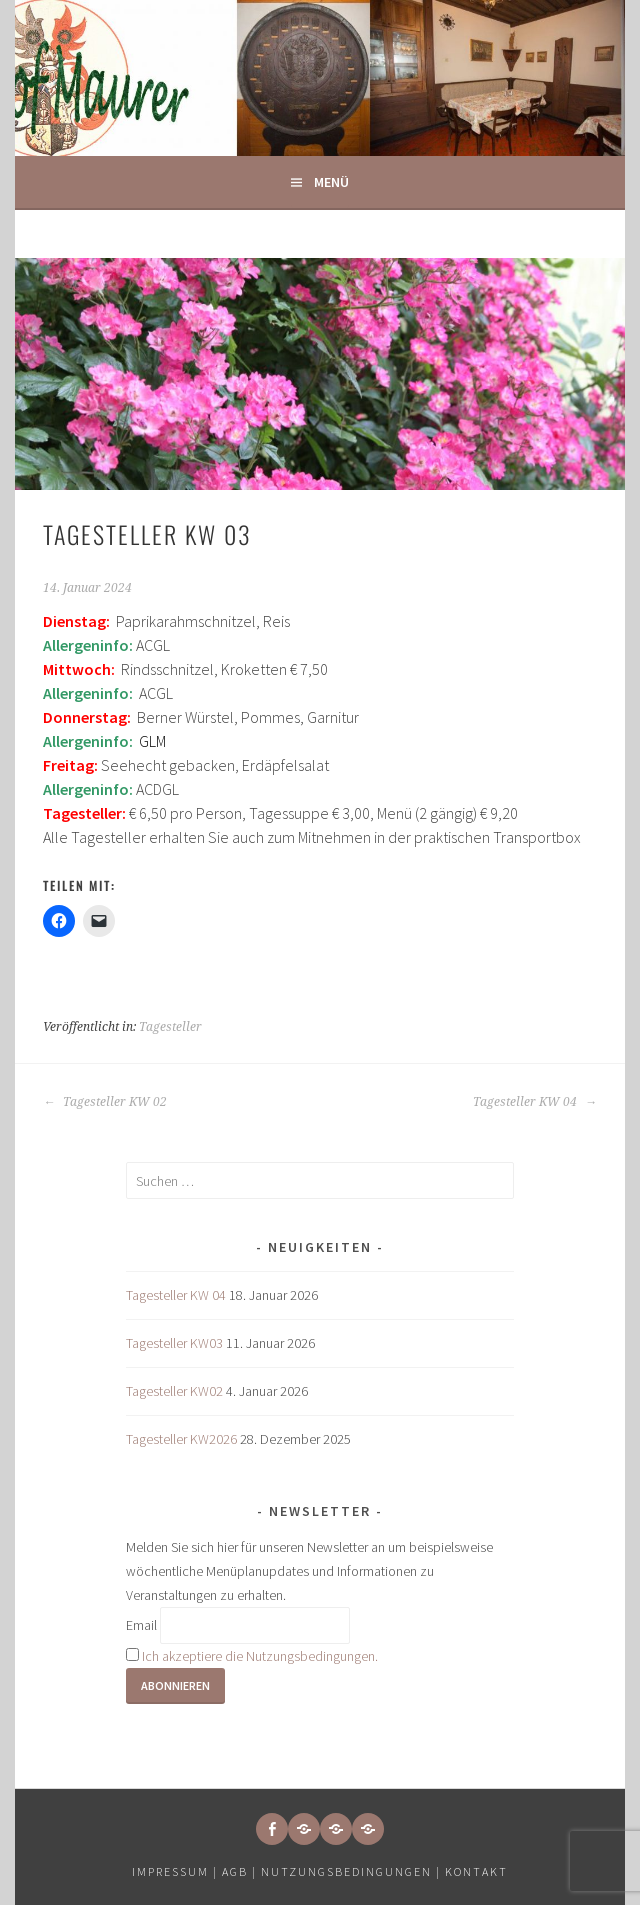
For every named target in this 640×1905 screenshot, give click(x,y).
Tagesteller (170, 1027)
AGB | (239, 1871)
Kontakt (476, 1871)
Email (141, 1625)
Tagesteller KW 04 (535, 1102)
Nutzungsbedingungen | (353, 1871)
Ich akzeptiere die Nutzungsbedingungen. (260, 1656)
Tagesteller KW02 (174, 1391)
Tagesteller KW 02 (105, 1102)
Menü (331, 182)
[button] (304, 1829)
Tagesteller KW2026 (181, 1439)
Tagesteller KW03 (174, 1343)
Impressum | (177, 1871)
